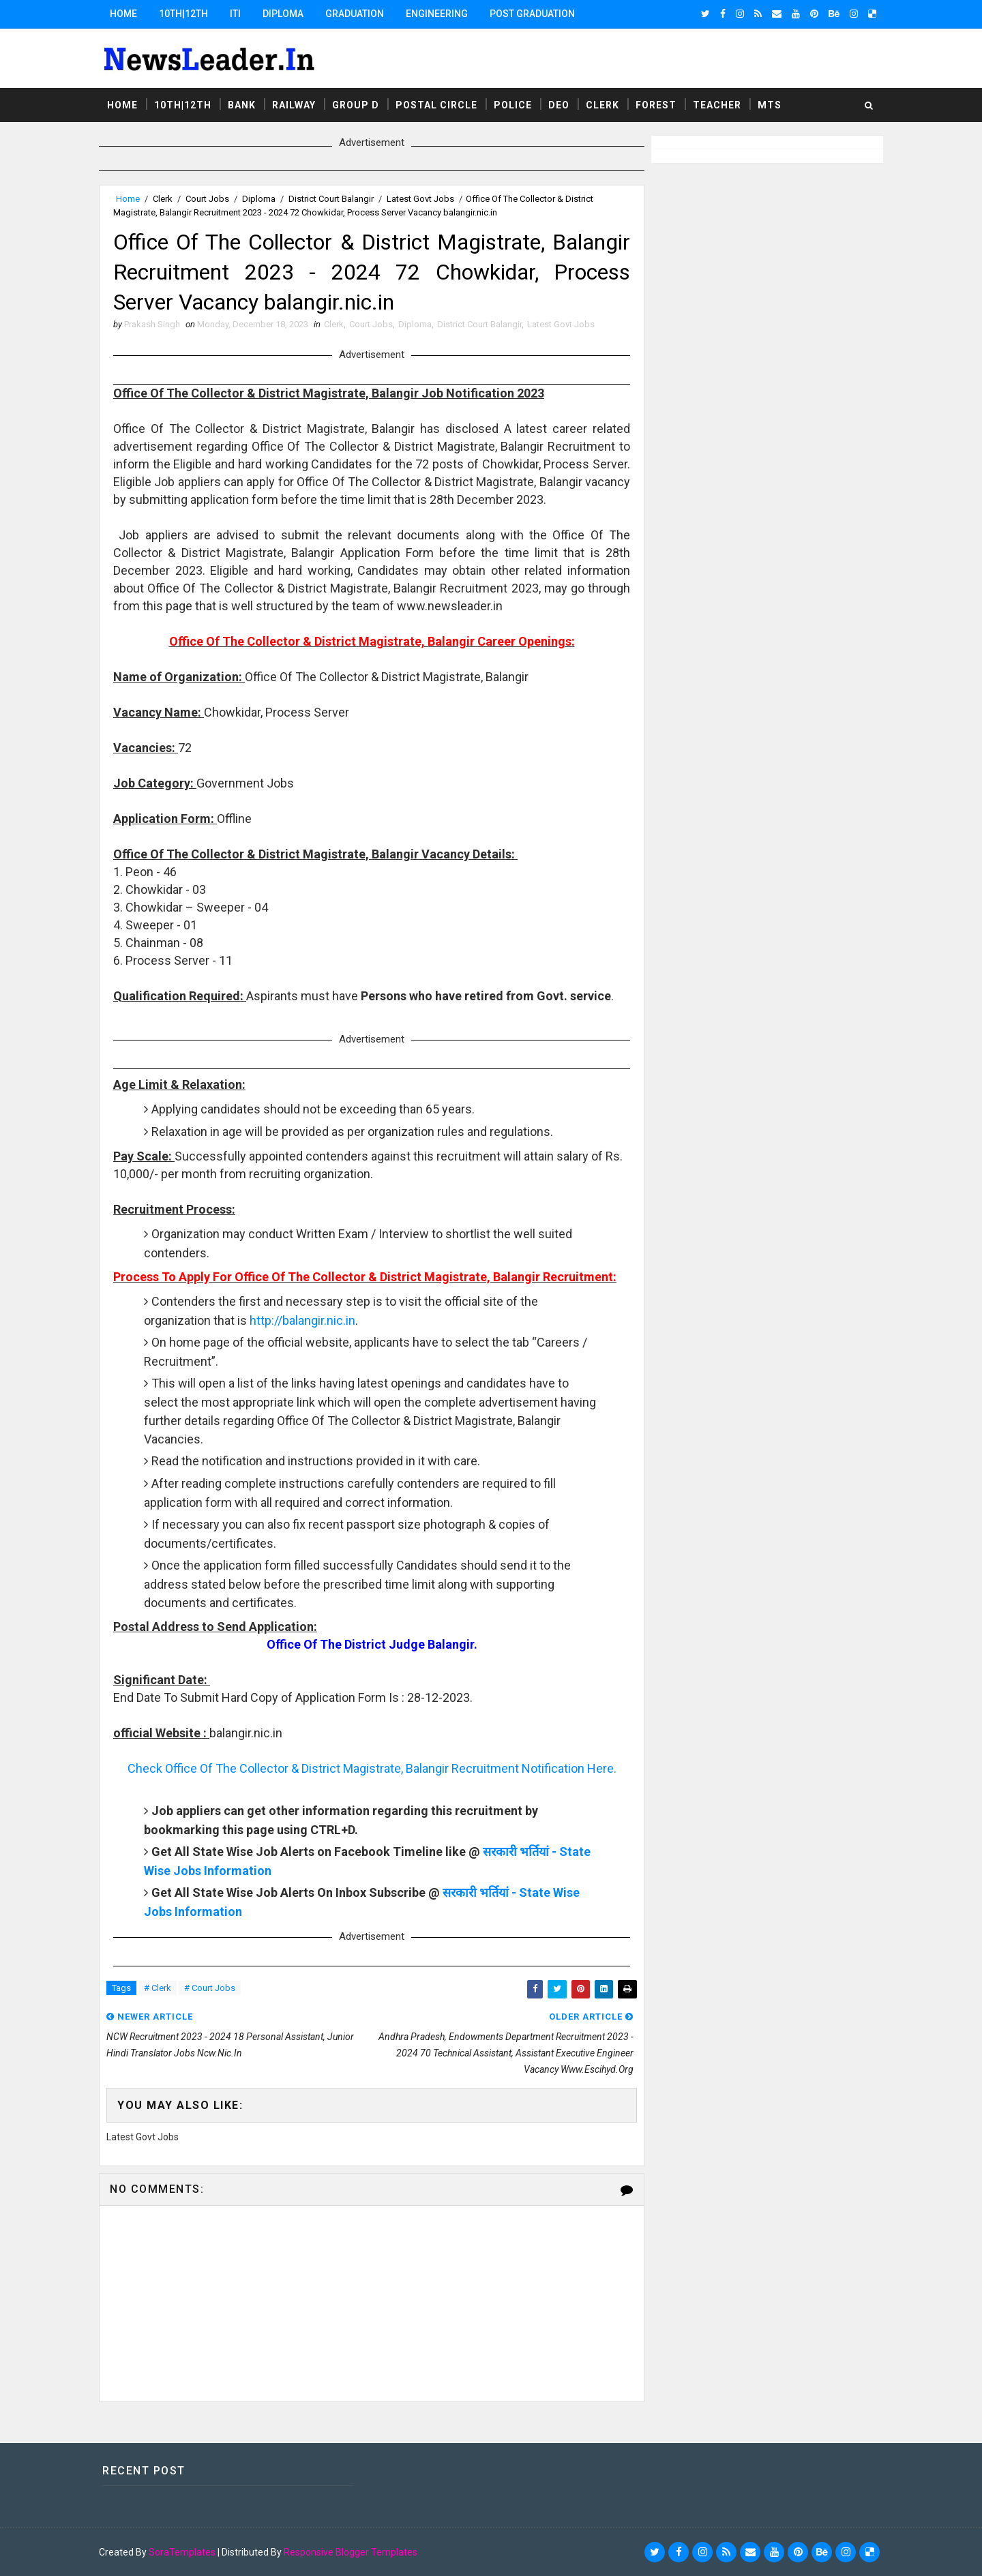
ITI (235, 13)
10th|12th (183, 13)
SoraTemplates (182, 2552)
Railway (294, 105)
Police (513, 105)
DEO (558, 105)
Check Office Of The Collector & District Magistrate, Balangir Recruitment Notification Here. (372, 1768)
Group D (355, 105)
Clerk (602, 105)
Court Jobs (207, 199)
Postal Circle (436, 105)
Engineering (437, 13)
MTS (770, 105)
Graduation (354, 13)
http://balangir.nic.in (302, 1320)
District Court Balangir (331, 199)
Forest (656, 105)
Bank (242, 105)
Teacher (717, 105)
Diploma (283, 13)
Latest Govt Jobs (420, 199)
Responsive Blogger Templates (350, 2552)
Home (123, 13)
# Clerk (157, 1988)
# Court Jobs (209, 1988)
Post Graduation (532, 13)
